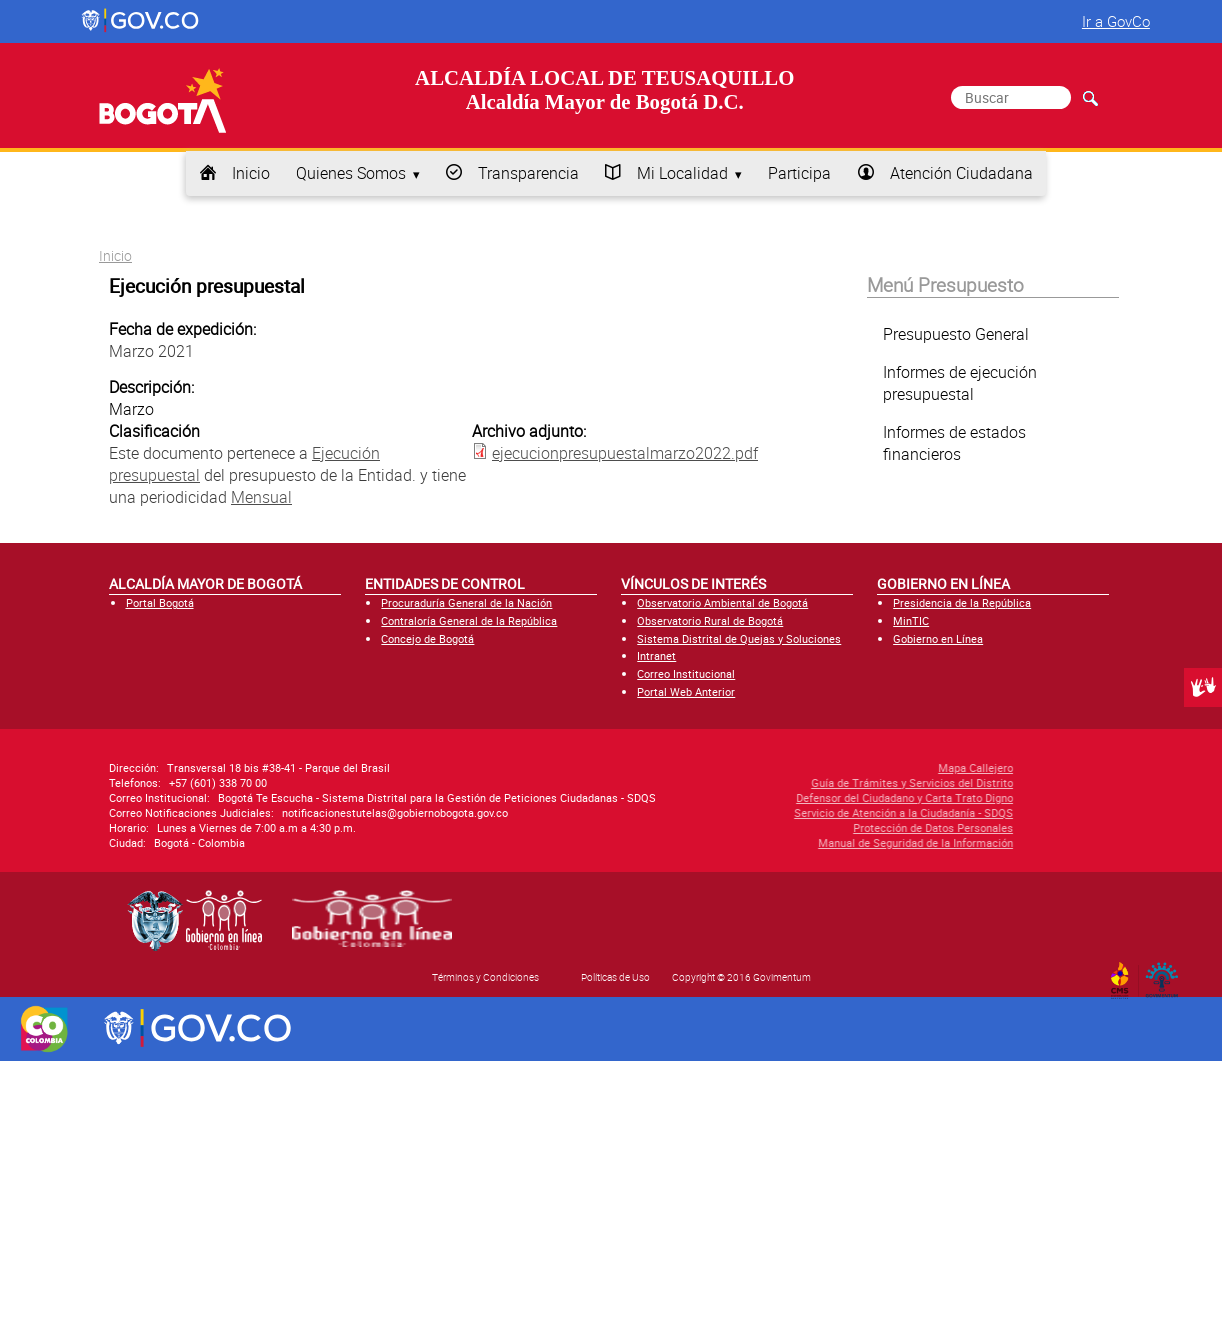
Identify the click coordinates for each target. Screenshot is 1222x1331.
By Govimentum (1166, 974)
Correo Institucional (686, 673)
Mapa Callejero (869, 767)
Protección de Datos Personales (827, 827)
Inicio (251, 173)
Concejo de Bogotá (427, 638)
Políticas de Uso (615, 977)
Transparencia (528, 173)
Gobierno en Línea (938, 638)
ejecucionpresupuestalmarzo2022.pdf (625, 453)
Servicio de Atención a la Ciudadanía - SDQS (797, 812)
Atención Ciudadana (961, 173)
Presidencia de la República (962, 602)
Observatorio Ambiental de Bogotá (722, 602)
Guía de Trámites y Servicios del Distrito (806, 782)
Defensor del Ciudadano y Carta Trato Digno (798, 797)
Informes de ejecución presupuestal (960, 383)
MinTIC (911, 620)
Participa (799, 173)
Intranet (656, 655)
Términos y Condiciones (485, 977)
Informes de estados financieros (954, 443)
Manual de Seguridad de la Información (809, 842)
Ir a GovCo (1116, 21)
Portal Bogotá (160, 602)
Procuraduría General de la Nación (466, 602)
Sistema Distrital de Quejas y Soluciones (739, 638)
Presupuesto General (956, 334)
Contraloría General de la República (469, 620)
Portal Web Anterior (686, 691)
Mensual (261, 497)
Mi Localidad (682, 173)
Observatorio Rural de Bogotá (710, 620)
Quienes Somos (351, 173)
